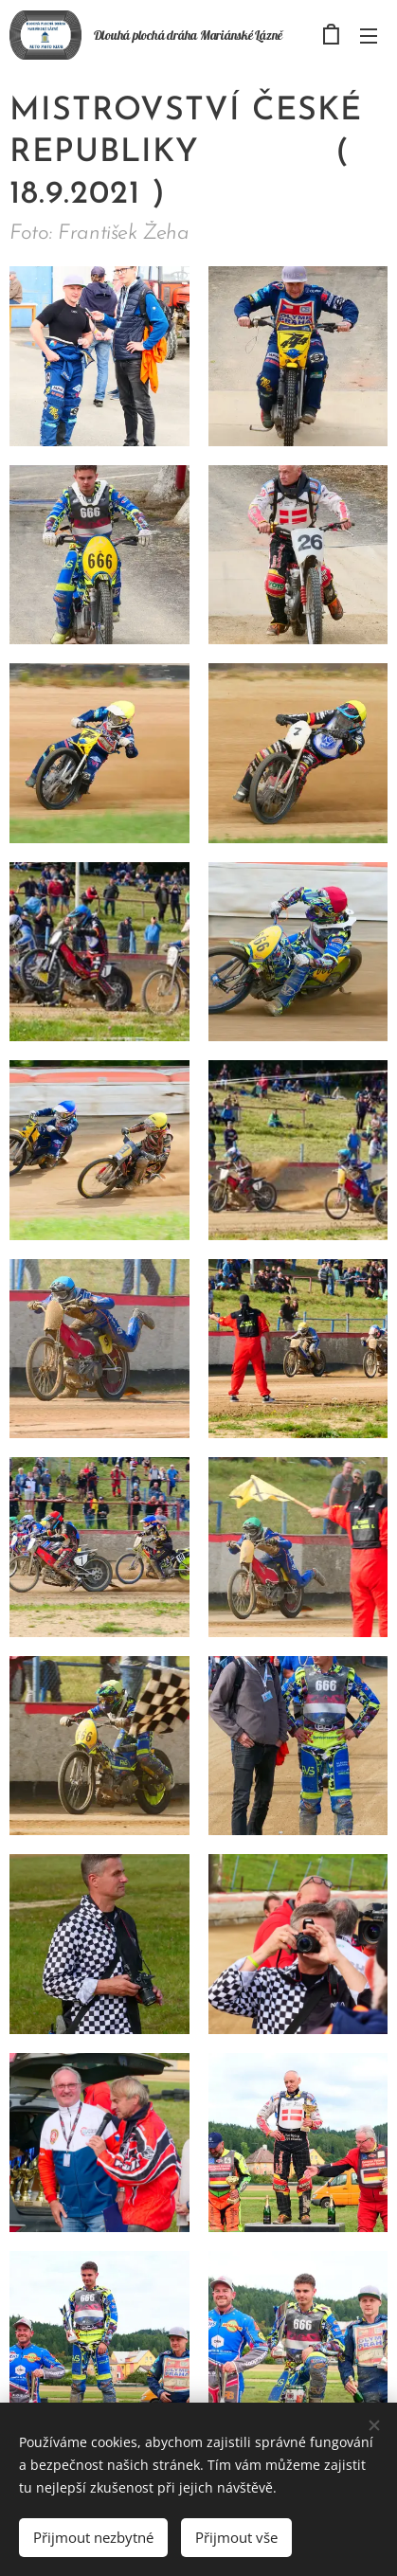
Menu (368, 36)
